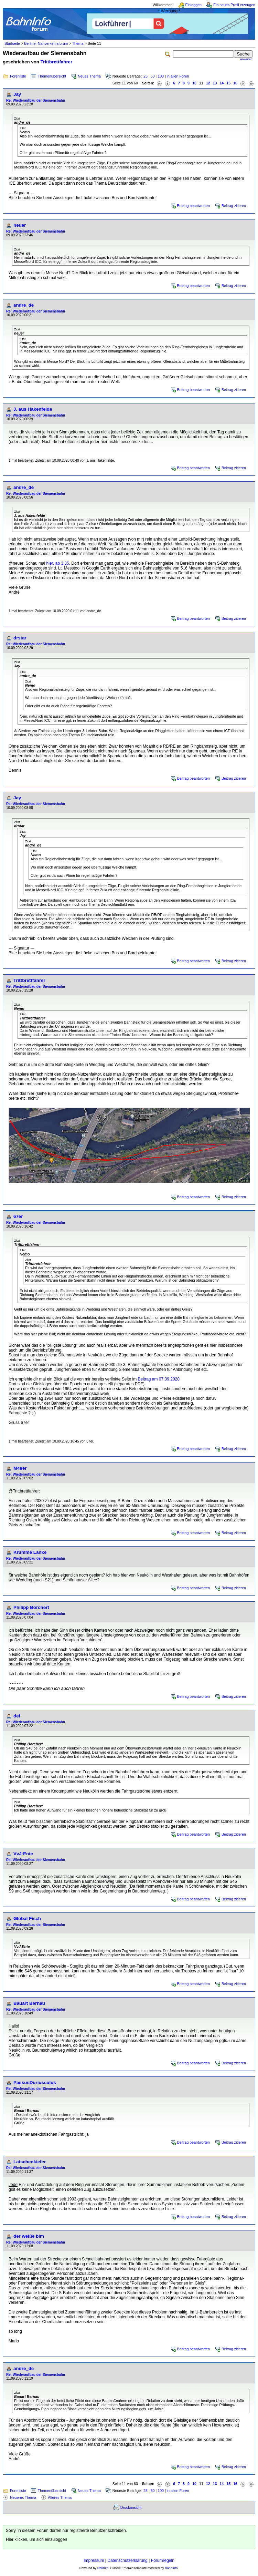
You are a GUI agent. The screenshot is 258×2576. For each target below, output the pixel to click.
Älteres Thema (60, 2497)
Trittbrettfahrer (57, 61)
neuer (19, 225)
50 (153, 76)
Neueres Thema (23, 2497)
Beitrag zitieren (234, 206)
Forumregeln (162, 2560)
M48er (20, 1468)
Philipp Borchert (31, 1607)
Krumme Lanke (29, 1552)
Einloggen (193, 5)
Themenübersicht (52, 76)
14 (221, 83)
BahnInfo (171, 2568)
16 (235, 83)
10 (194, 83)
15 (228, 83)
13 (215, 83)
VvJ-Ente (23, 1853)
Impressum (94, 2560)
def (16, 1715)
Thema (77, 43)
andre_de (23, 305)
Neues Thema (89, 76)
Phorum (103, 2568)
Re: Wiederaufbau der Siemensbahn (35, 100)
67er (18, 1216)
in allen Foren (178, 76)
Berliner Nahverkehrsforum (46, 43)
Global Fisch (27, 1918)
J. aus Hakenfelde (32, 409)
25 (145, 76)
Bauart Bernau (29, 2003)
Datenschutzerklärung (127, 2560)
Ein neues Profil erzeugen (234, 5)
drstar (19, 637)
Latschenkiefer (29, 2161)
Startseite (12, 43)
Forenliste (18, 76)
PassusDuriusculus (34, 2082)
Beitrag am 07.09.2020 (159, 1379)
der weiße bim (28, 2236)
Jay (17, 94)
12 (208, 83)
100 (161, 76)
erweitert (246, 59)
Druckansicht (131, 2507)
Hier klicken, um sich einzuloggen (36, 2539)
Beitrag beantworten (193, 206)
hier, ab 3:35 (57, 563)
